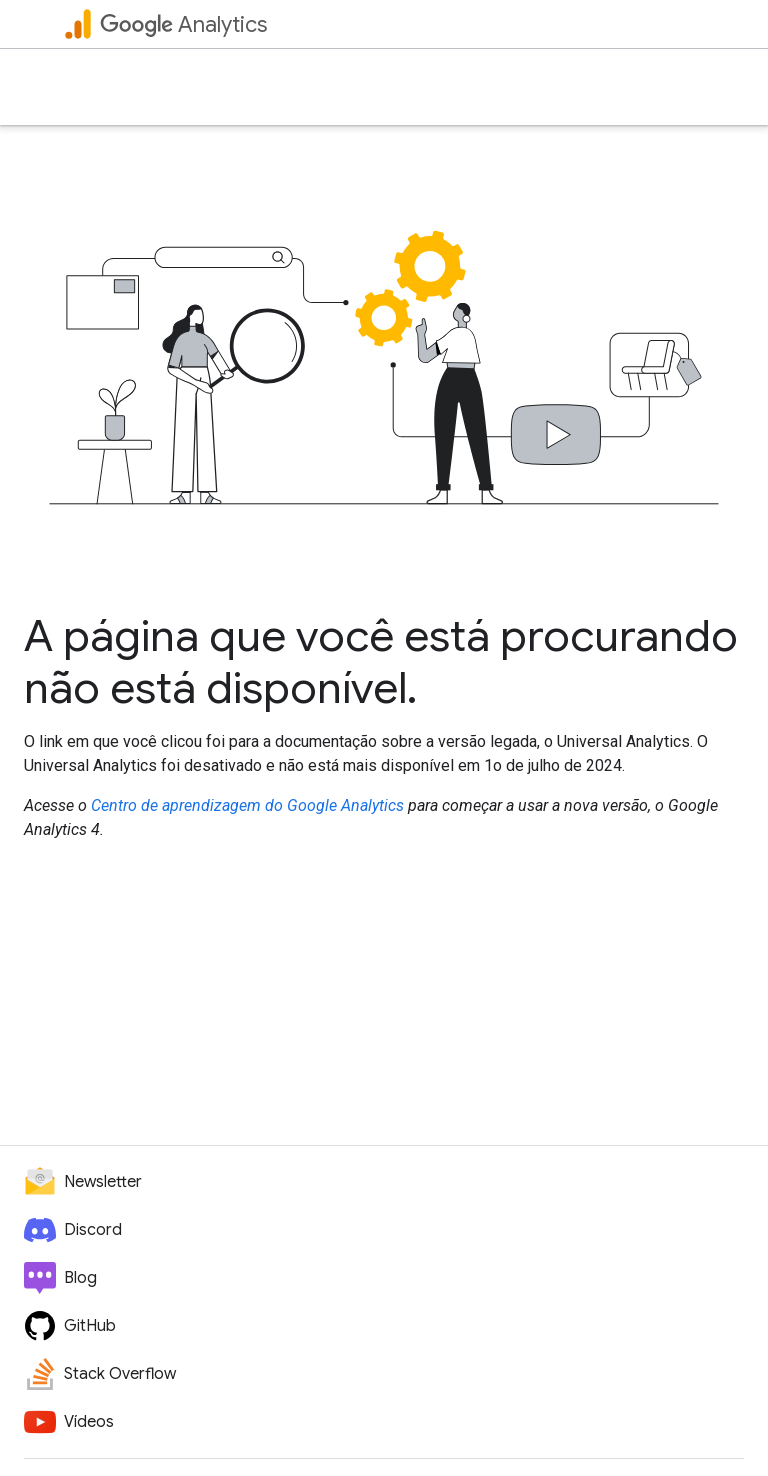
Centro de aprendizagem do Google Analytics (247, 805)
